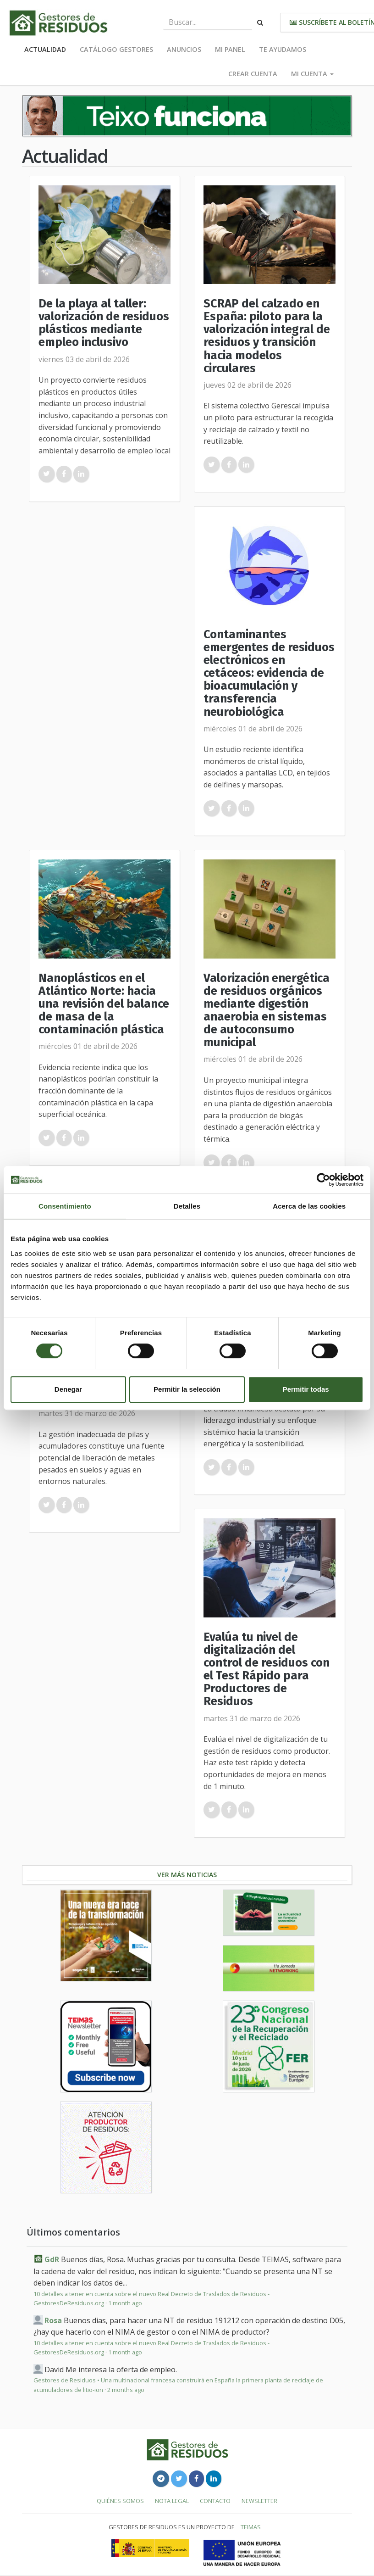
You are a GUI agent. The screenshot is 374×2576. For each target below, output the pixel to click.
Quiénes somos (120, 2501)
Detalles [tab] (187, 1206)
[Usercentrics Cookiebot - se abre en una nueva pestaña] (323, 1180)
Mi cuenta (312, 73)
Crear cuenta (252, 73)
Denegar (68, 1389)
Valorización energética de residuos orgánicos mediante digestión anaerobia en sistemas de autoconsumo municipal (267, 1010)
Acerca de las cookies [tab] (309, 1206)
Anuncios (184, 49)
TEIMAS (251, 2527)
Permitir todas (306, 1389)
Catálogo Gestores (116, 49)
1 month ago (125, 2303)
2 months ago (125, 2390)
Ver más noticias (187, 1874)
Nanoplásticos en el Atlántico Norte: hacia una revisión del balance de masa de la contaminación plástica (103, 1004)
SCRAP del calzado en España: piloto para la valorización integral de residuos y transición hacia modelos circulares (267, 335)
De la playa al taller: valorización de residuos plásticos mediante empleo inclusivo (103, 322)
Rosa (53, 2320)
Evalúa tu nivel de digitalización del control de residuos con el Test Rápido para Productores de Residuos (267, 1669)
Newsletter (259, 2501)
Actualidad (45, 49)
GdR (51, 2259)
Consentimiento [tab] (64, 1206)
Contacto (215, 2501)
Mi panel (230, 49)
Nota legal (172, 2501)
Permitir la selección (187, 1389)
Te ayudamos (282, 49)
